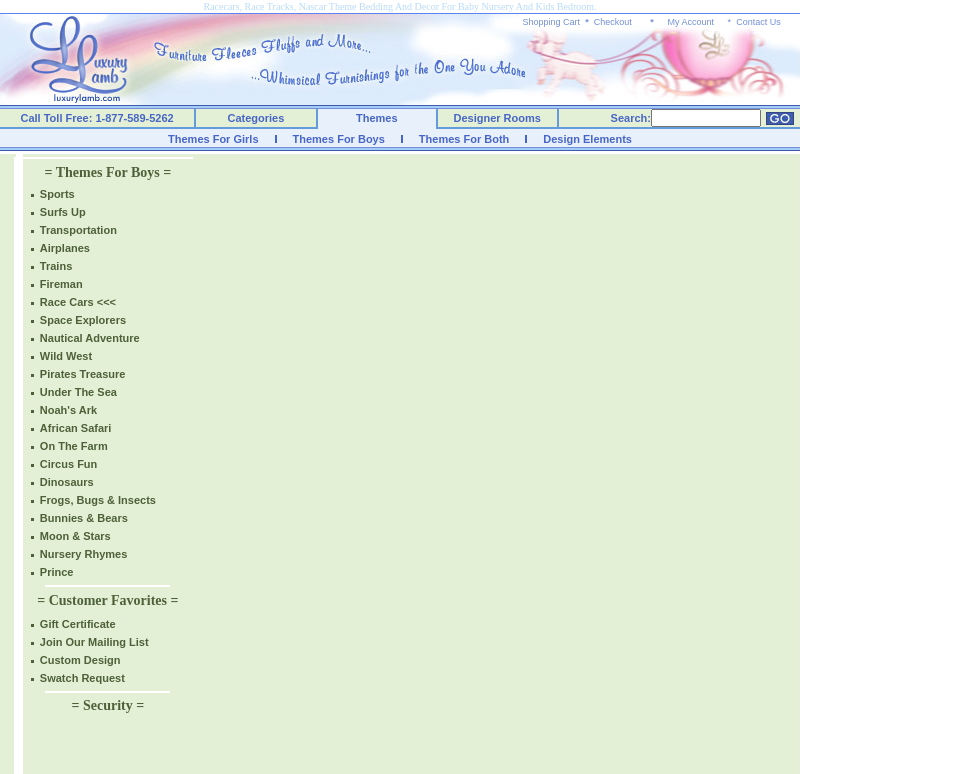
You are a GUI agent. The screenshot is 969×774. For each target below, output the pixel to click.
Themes (377, 118)
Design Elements (587, 139)
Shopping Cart (552, 22)
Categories (256, 118)
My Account (690, 22)
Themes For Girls (213, 139)
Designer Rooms (496, 118)
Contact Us (758, 22)
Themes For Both (464, 139)
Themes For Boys (339, 139)
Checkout (613, 22)
